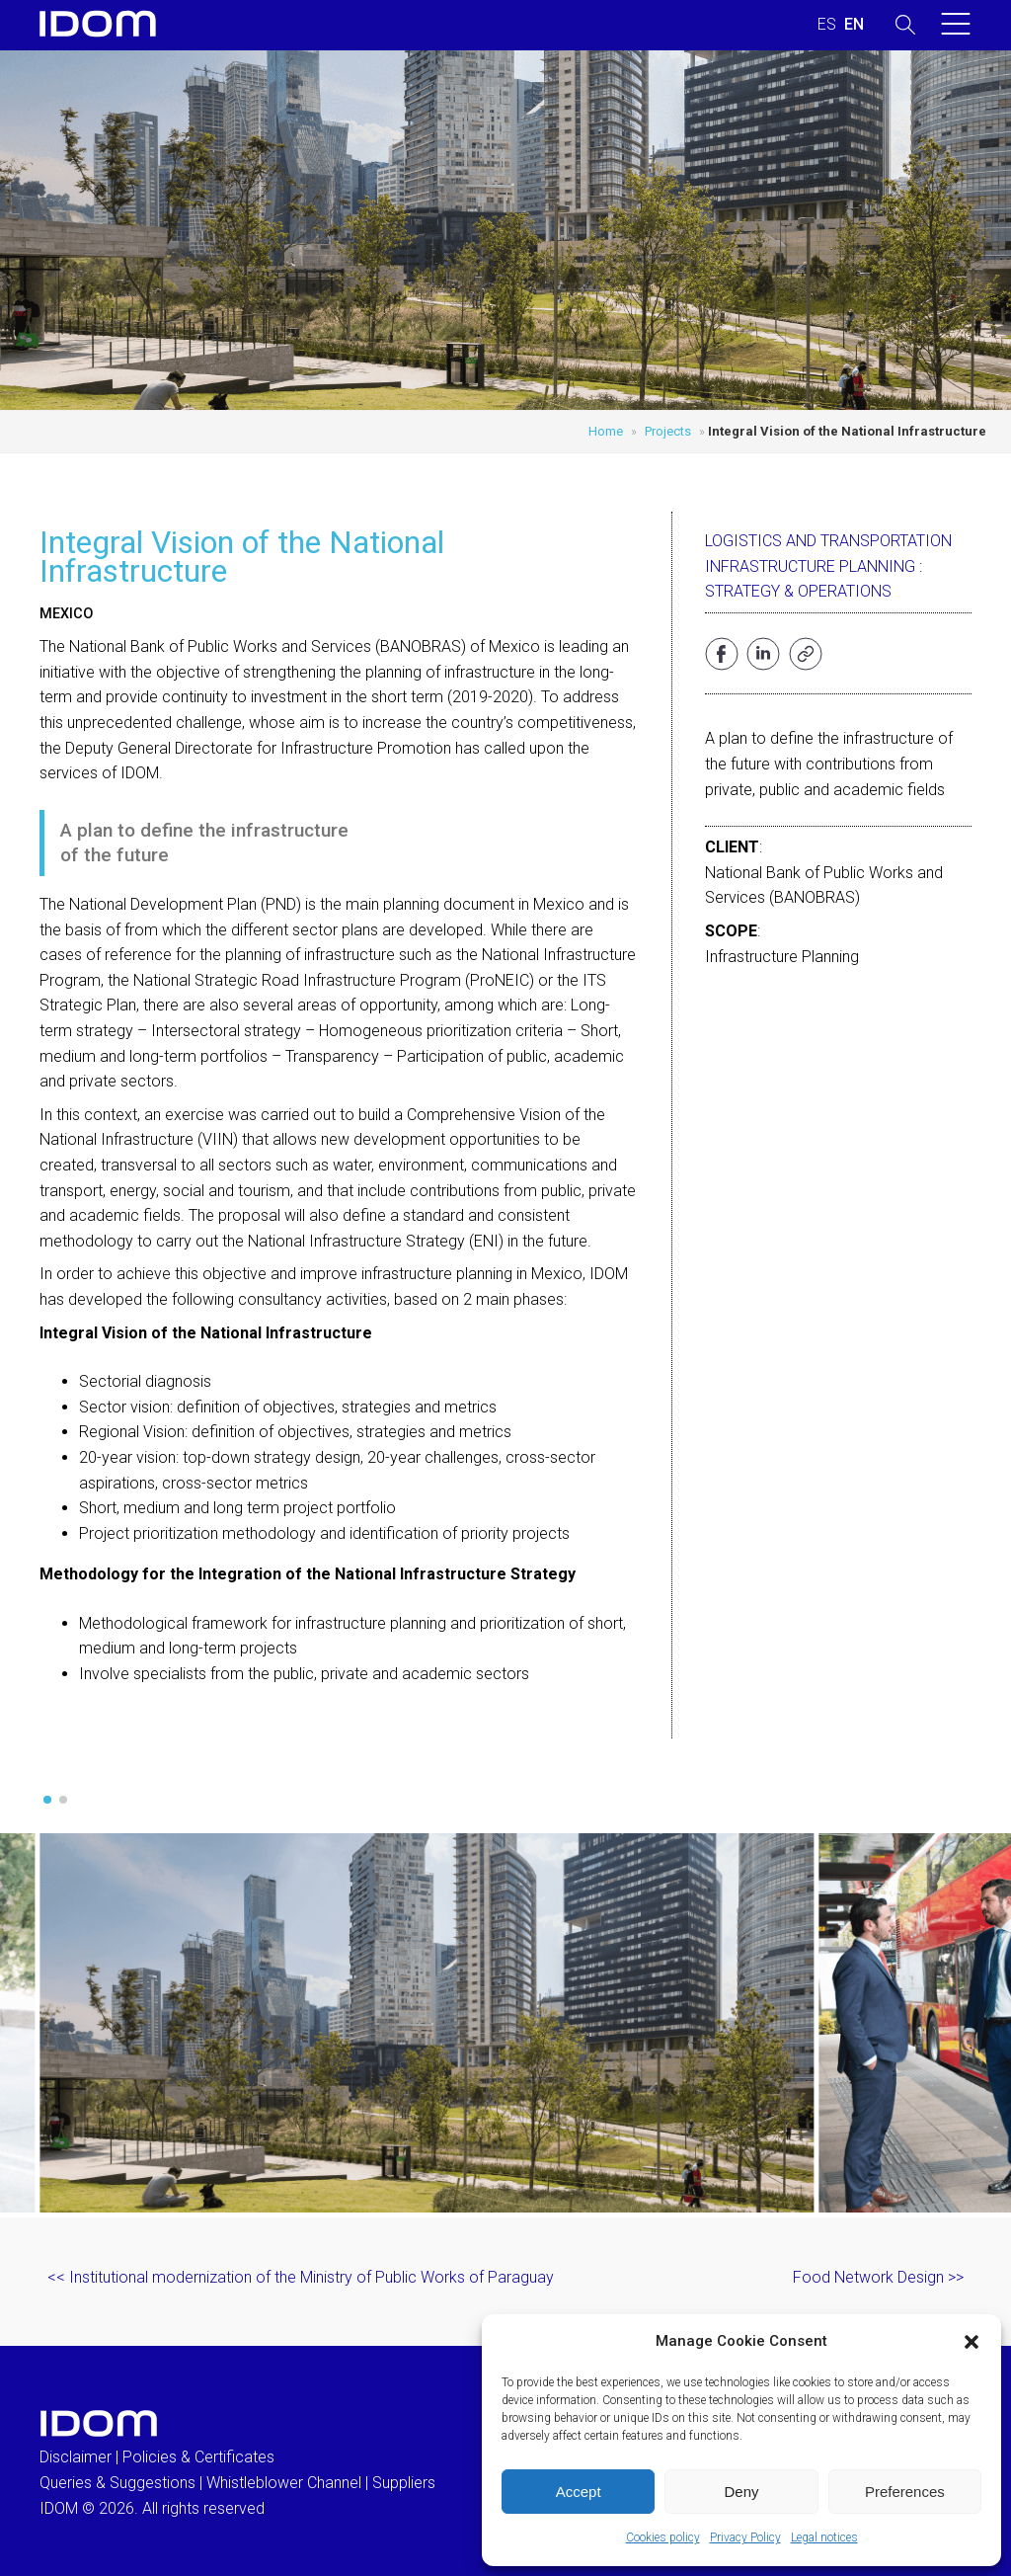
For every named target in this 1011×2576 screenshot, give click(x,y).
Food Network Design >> (878, 2277)
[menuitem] (826, 24)
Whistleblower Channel (283, 2482)
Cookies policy (663, 2537)
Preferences (905, 2491)
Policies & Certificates (198, 2457)
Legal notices (824, 2537)
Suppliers (403, 2482)
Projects (668, 431)
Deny (741, 2491)
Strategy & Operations (798, 591)
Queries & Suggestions (117, 2482)
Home (605, 431)
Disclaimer (75, 2457)
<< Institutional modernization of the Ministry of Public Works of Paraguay (300, 2277)
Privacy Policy (745, 2537)
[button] (971, 2342)
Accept (578, 2491)
